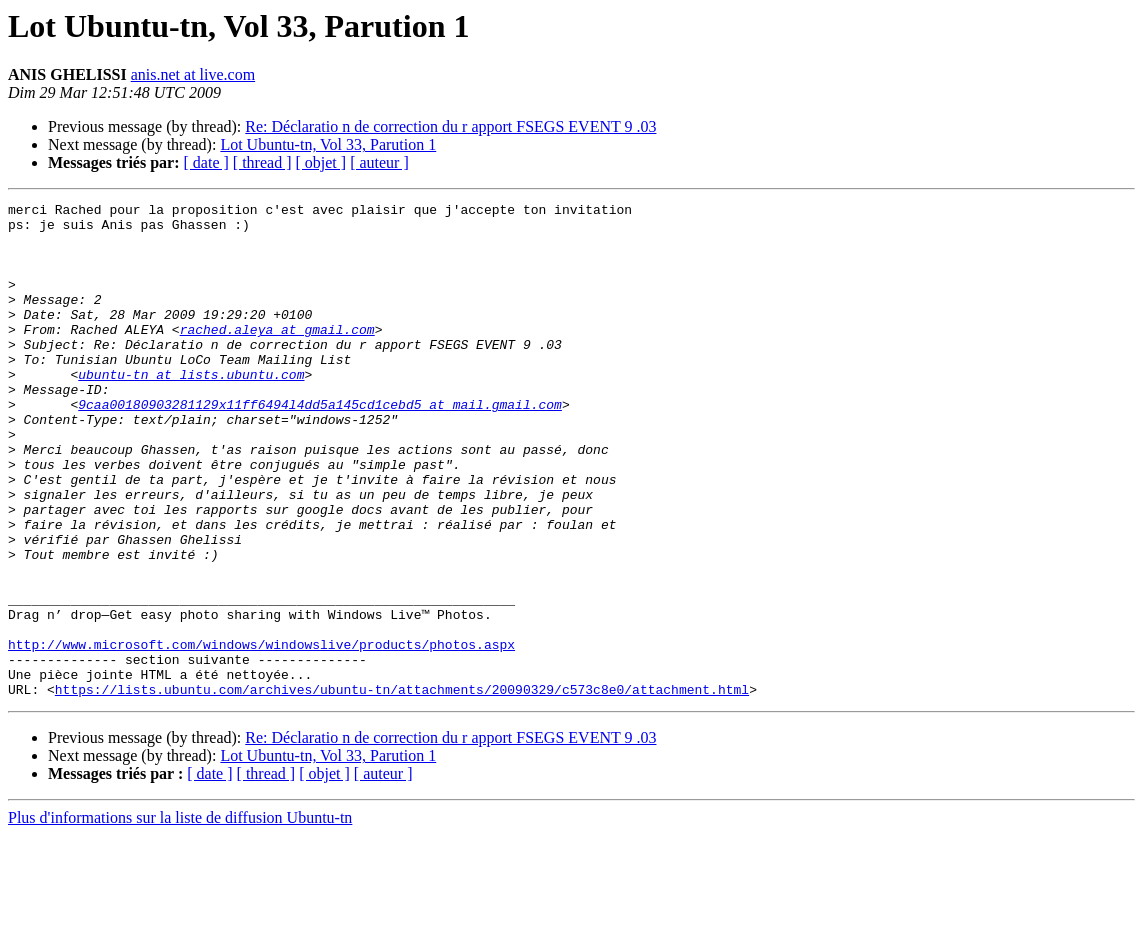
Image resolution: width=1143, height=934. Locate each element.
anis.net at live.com (193, 74)
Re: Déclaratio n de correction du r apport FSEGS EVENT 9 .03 (450, 126)
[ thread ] (262, 162)
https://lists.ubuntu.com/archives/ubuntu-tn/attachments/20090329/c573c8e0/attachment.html (402, 788)
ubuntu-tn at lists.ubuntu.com (191, 410)
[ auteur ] (379, 162)
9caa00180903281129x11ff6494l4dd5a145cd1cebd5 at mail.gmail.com (320, 446)
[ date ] (206, 162)
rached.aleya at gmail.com (277, 356)
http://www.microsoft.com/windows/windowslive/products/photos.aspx (261, 734)
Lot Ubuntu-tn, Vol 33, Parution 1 (328, 144)
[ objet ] (320, 162)
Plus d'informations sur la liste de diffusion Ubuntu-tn (180, 916)
